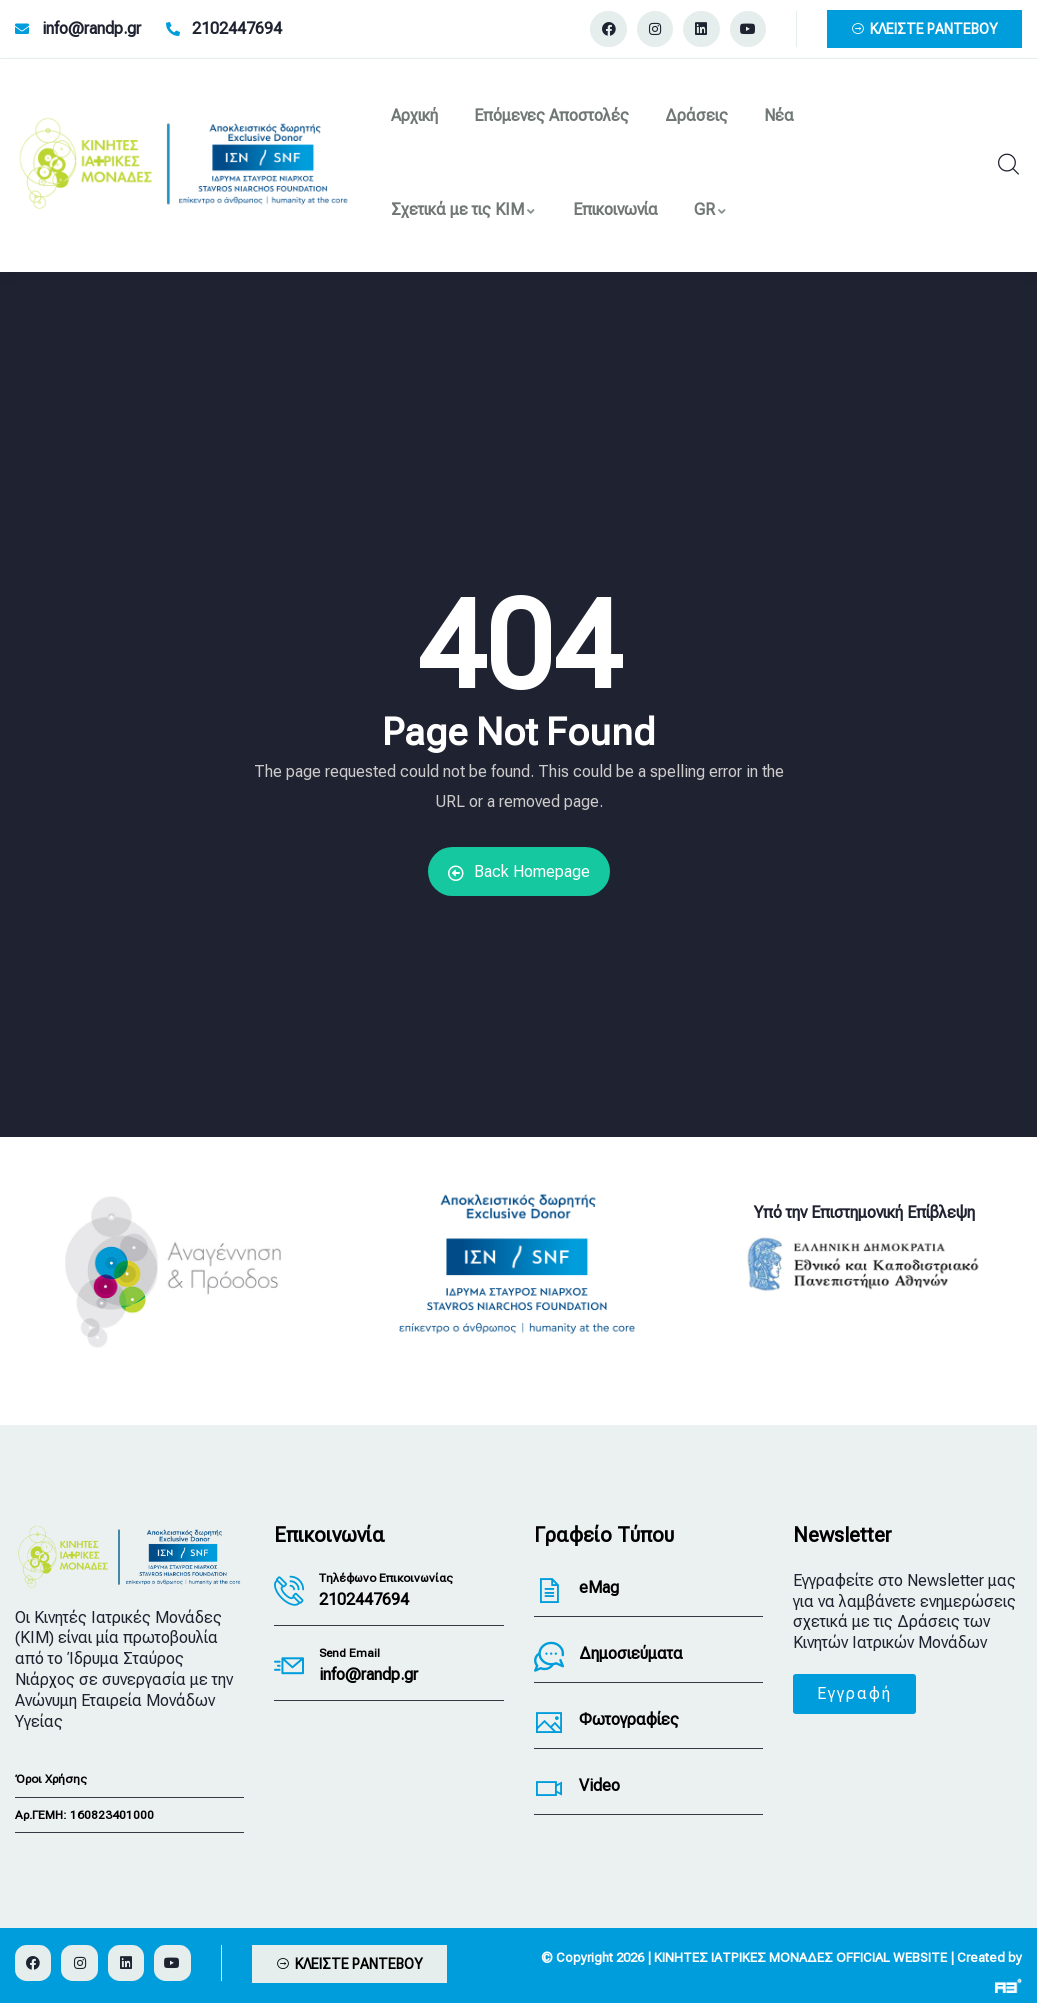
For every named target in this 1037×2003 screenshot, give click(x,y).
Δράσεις (696, 115)
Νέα (779, 115)
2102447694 (364, 1599)
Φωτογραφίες (629, 1719)
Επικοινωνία (615, 209)
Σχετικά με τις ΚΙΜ (464, 209)
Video (599, 1785)
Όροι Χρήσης (51, 1779)
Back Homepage (519, 871)
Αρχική (414, 115)
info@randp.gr (368, 1674)
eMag (599, 1587)
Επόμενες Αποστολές (551, 115)
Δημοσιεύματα (631, 1653)
